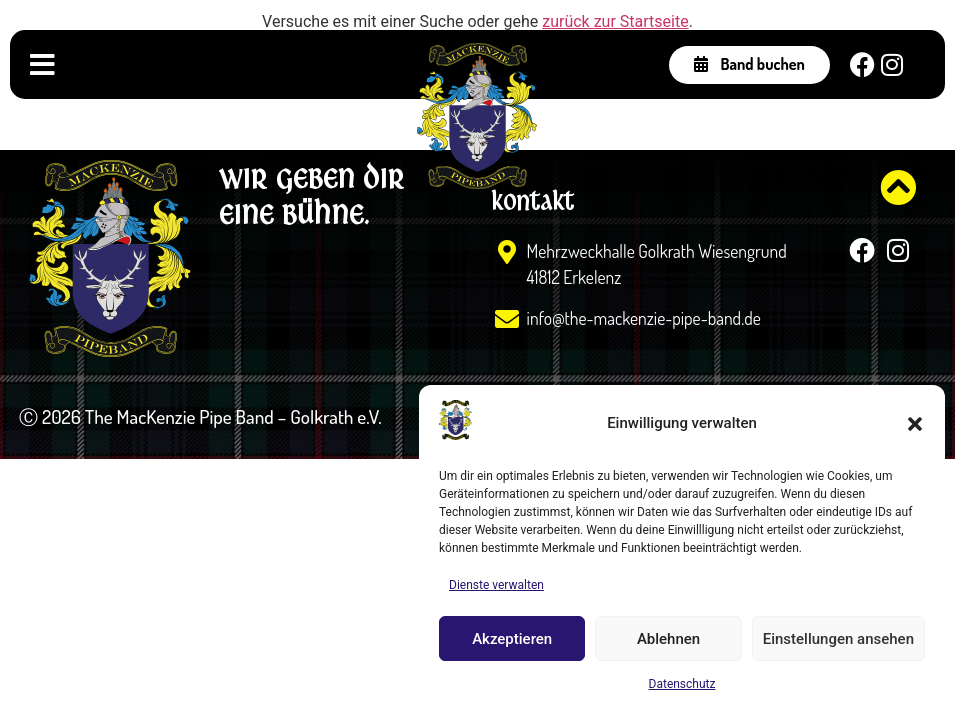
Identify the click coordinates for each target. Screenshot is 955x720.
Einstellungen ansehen (838, 639)
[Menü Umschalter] (42, 65)
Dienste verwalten (496, 585)
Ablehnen (668, 639)
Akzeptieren (512, 639)
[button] (915, 424)
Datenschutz (682, 684)
